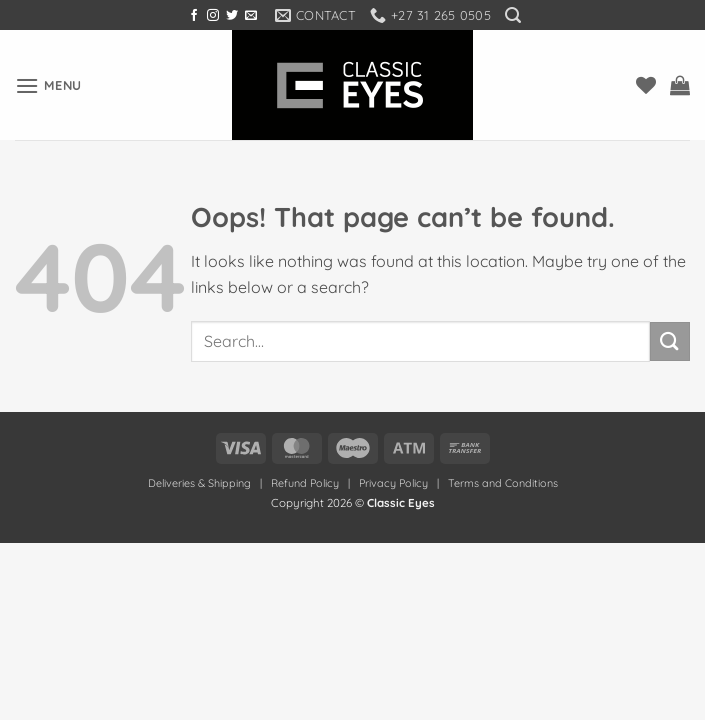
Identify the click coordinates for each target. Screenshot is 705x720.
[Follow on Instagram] (213, 16)
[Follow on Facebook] (194, 16)
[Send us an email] (251, 16)
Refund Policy (305, 483)
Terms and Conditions (503, 483)
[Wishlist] (646, 85)
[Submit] (670, 341)
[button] (513, 15)
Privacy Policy (393, 483)
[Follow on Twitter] (232, 16)
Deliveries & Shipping (201, 483)
